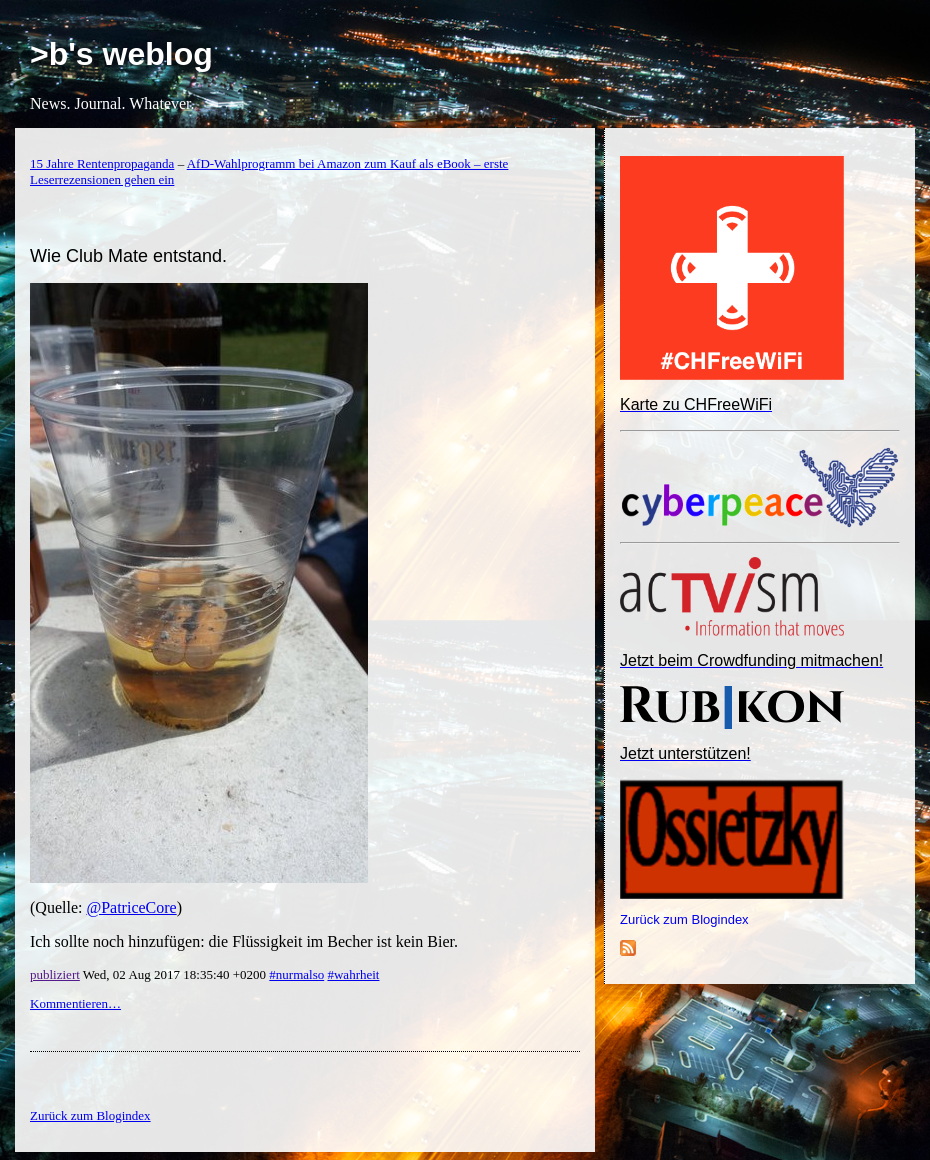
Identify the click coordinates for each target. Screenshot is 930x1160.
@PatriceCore (131, 907)
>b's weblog (121, 54)
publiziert (55, 974)
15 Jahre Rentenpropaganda (102, 163)
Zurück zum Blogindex (684, 919)
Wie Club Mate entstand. (128, 256)
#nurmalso (296, 974)
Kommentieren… (75, 1003)
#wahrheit (353, 974)
